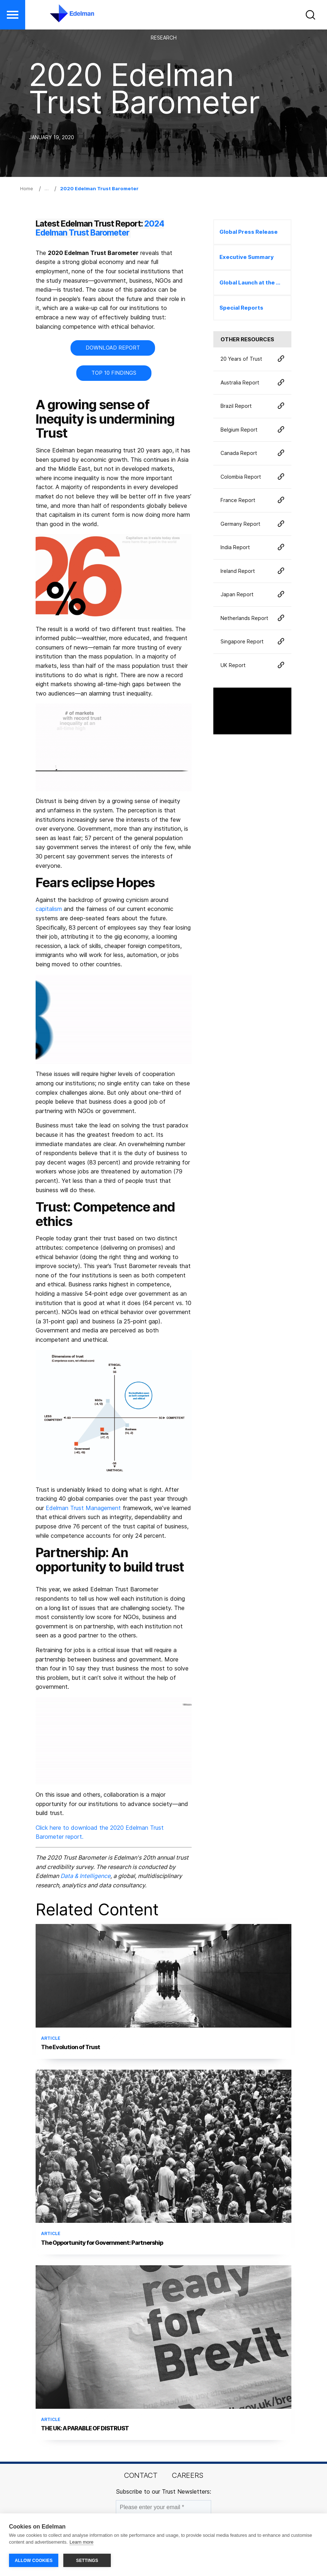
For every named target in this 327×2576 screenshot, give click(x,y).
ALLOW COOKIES (34, 2560)
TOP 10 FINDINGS (113, 372)
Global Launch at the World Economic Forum (255, 282)
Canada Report (252, 453)
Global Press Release (248, 231)
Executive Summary (246, 257)
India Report (252, 547)
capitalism (49, 908)
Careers (187, 2475)
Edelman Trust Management (83, 1508)
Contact (141, 2475)
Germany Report (252, 524)
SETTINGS (87, 2560)
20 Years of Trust (252, 359)
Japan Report (252, 594)
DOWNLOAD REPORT (113, 347)
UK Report (252, 665)
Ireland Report (252, 571)
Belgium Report (252, 429)
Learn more (81, 2543)
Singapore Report (252, 641)
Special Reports (241, 307)
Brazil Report (252, 406)
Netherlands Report (252, 618)
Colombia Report (252, 476)
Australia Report (252, 382)
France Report (252, 500)
